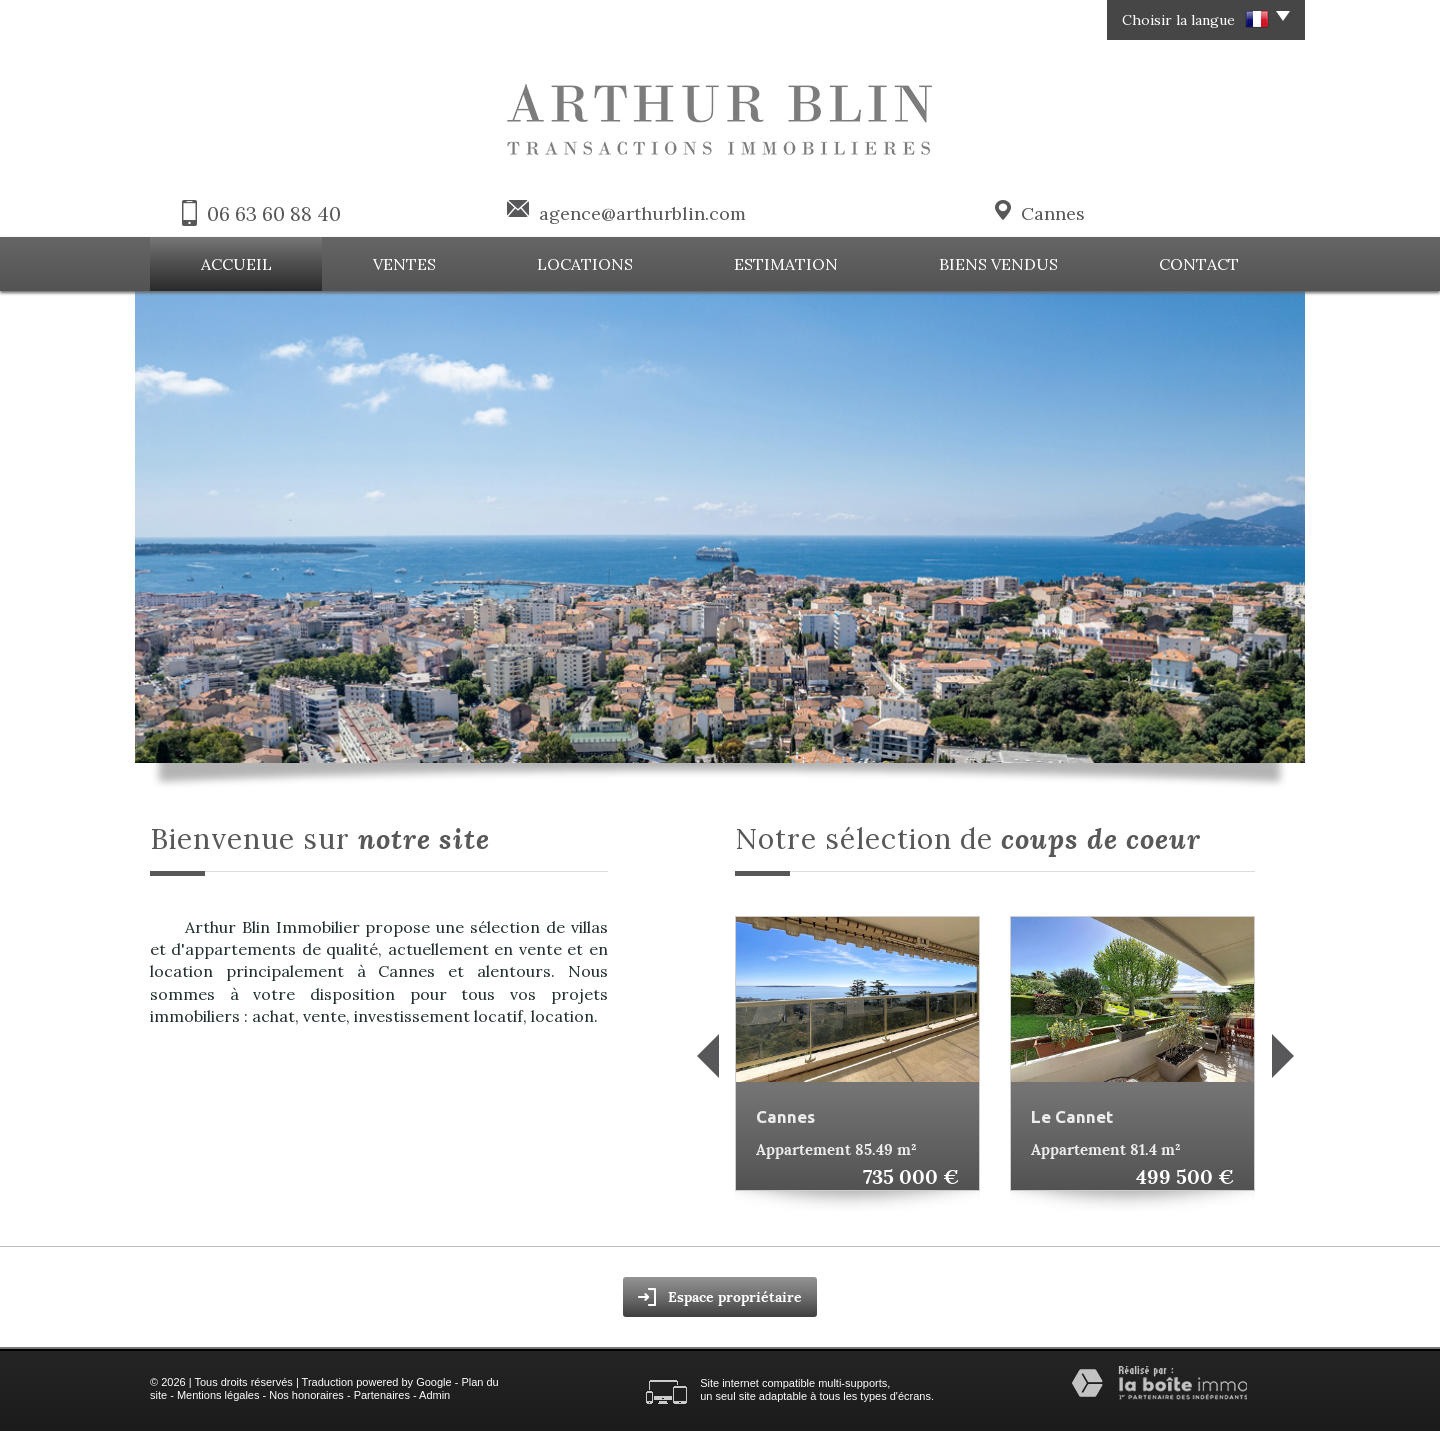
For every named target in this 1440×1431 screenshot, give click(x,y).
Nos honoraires (306, 1395)
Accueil (236, 264)
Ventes (404, 264)
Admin (434, 1395)
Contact (1199, 264)
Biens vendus (998, 264)
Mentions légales (218, 1395)
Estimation (786, 264)
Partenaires (382, 1395)
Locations (585, 264)
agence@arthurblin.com (642, 213)
